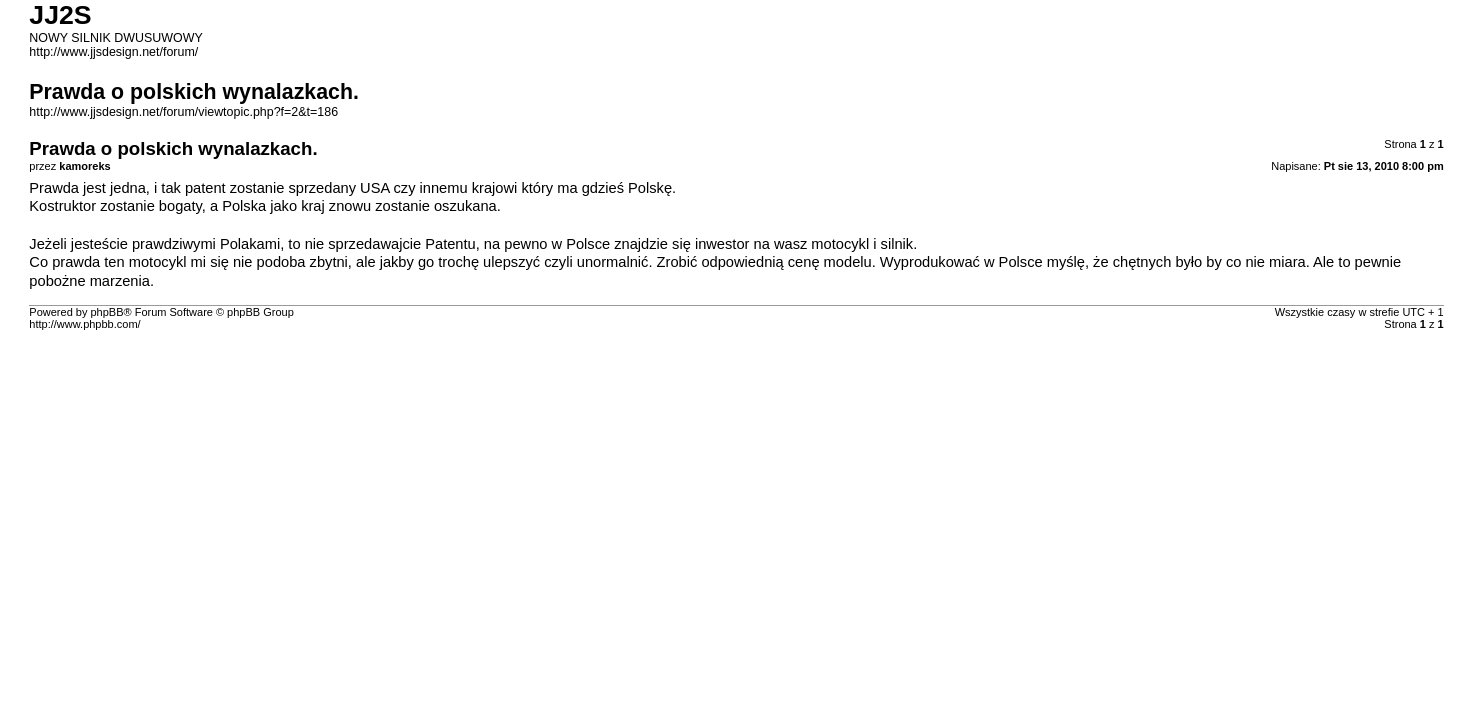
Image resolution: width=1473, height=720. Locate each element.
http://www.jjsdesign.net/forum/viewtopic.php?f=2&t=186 (183, 112)
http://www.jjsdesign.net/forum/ (113, 52)
